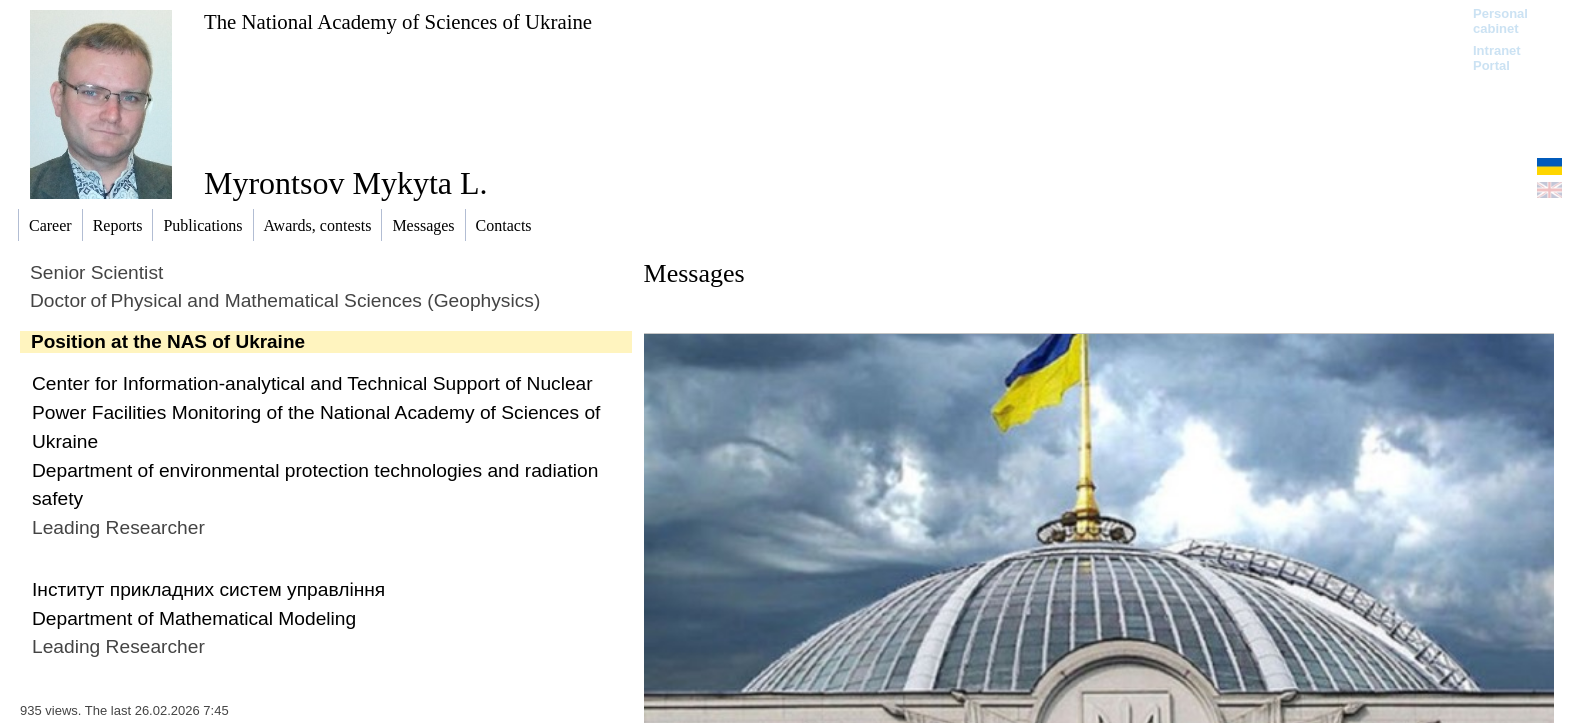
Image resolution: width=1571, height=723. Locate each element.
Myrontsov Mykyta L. (346, 183)
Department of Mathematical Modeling (194, 618)
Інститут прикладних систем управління (208, 589)
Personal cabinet (1500, 21)
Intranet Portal (1497, 58)
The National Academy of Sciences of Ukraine (398, 21)
